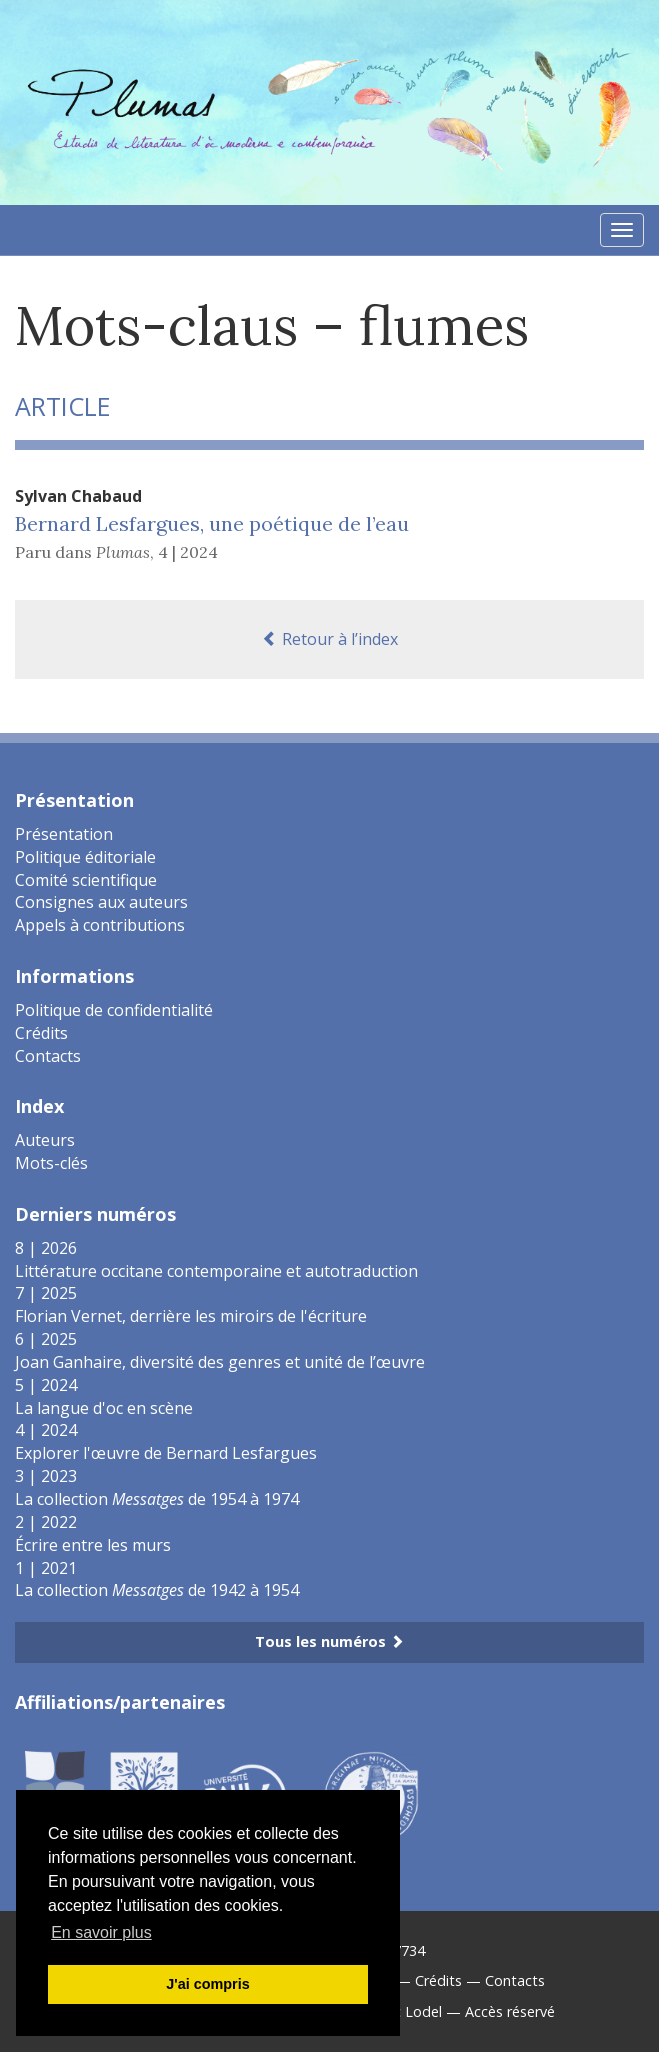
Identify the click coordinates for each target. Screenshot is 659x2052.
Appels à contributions (100, 925)
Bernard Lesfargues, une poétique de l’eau (212, 523)
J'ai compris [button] (207, 1984)
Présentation (64, 834)
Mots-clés (51, 1163)
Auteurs (45, 1140)
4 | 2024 (188, 552)
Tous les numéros (329, 1641)
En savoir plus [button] (101, 1932)
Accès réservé (510, 2011)
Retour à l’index (330, 639)
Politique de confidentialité (114, 1010)
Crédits (41, 1033)
